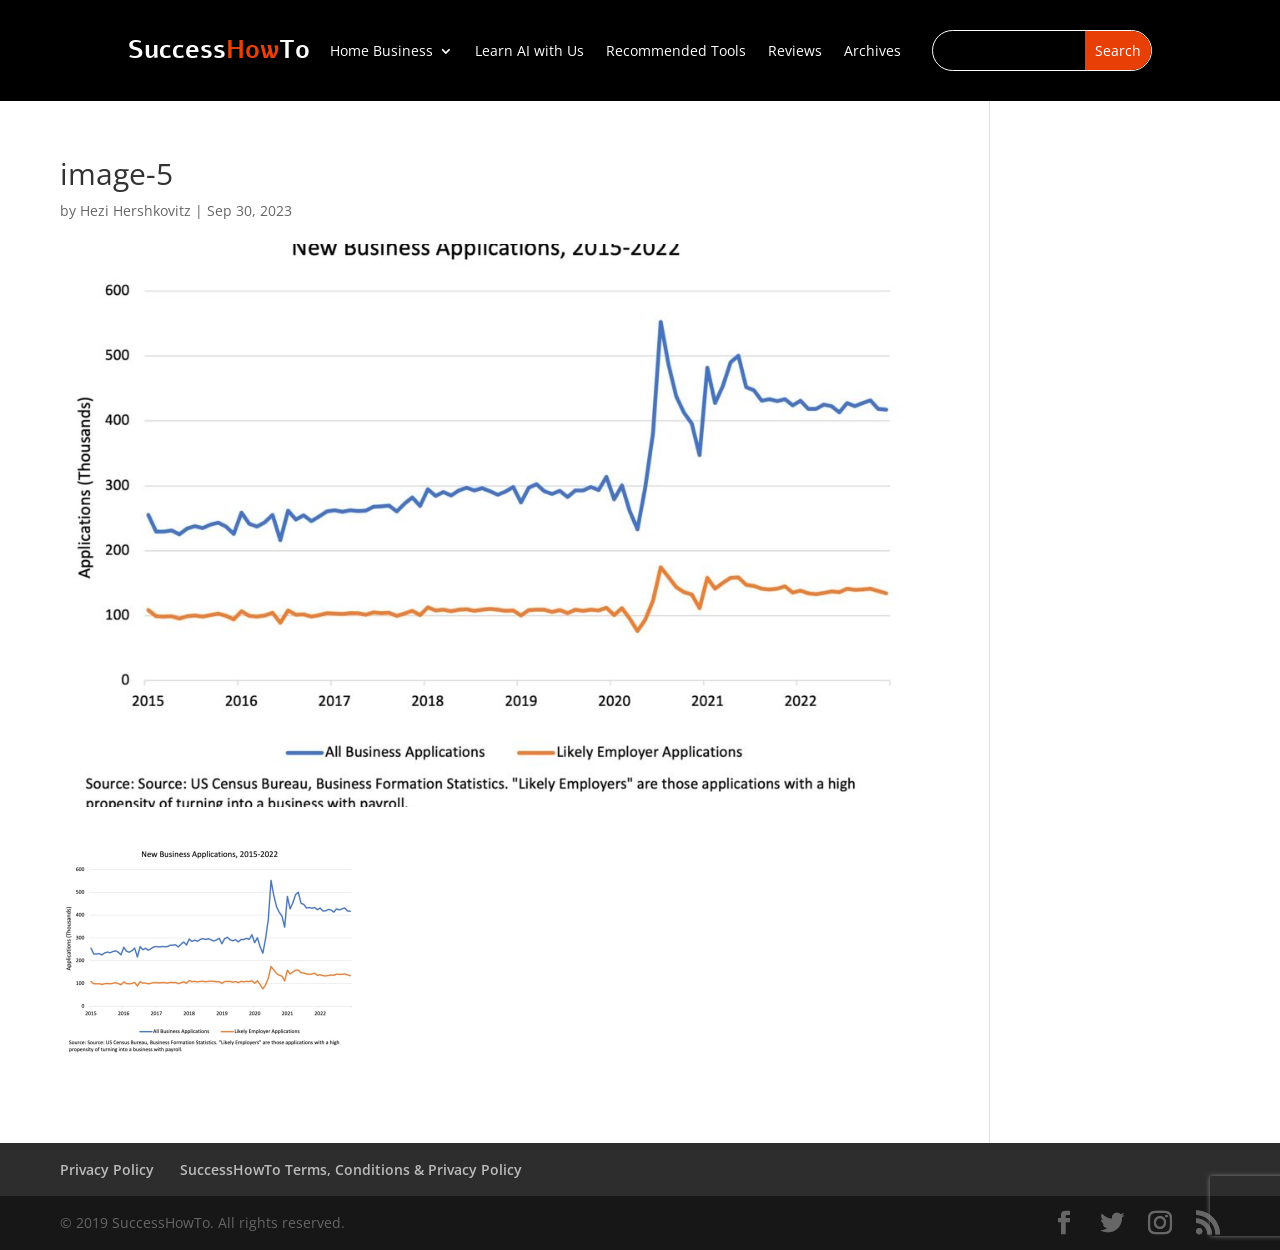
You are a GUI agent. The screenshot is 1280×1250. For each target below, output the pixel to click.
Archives (872, 52)
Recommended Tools (676, 52)
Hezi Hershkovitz (135, 210)
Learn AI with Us (529, 52)
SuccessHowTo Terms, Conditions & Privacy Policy (351, 1169)
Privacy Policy (107, 1169)
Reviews (795, 52)
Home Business (381, 52)
